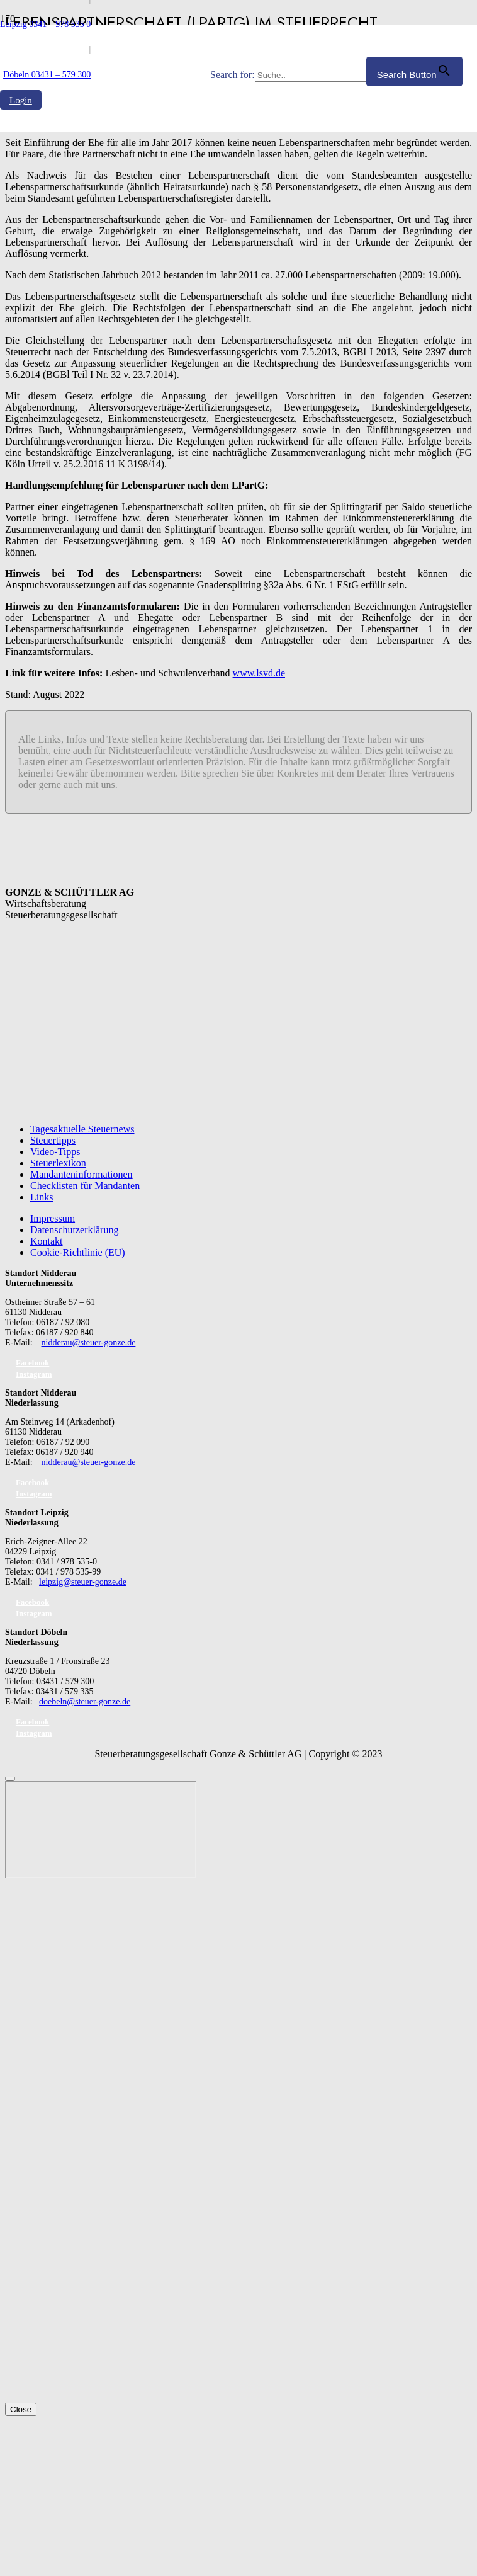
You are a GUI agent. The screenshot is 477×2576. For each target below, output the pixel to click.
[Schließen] (10, 1779)
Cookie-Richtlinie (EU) (77, 1252)
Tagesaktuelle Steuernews (82, 1129)
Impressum (52, 1218)
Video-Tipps (55, 1151)
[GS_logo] (105, 345)
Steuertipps (53, 1140)
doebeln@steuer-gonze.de (84, 1701)
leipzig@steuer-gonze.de (82, 1582)
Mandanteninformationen (81, 1174)
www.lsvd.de (259, 673)
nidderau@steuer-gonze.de (89, 1342)
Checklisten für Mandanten (85, 1185)
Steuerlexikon (58, 1163)
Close (20, 2409)
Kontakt (46, 1241)
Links (41, 1197)
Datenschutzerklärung (74, 1229)
